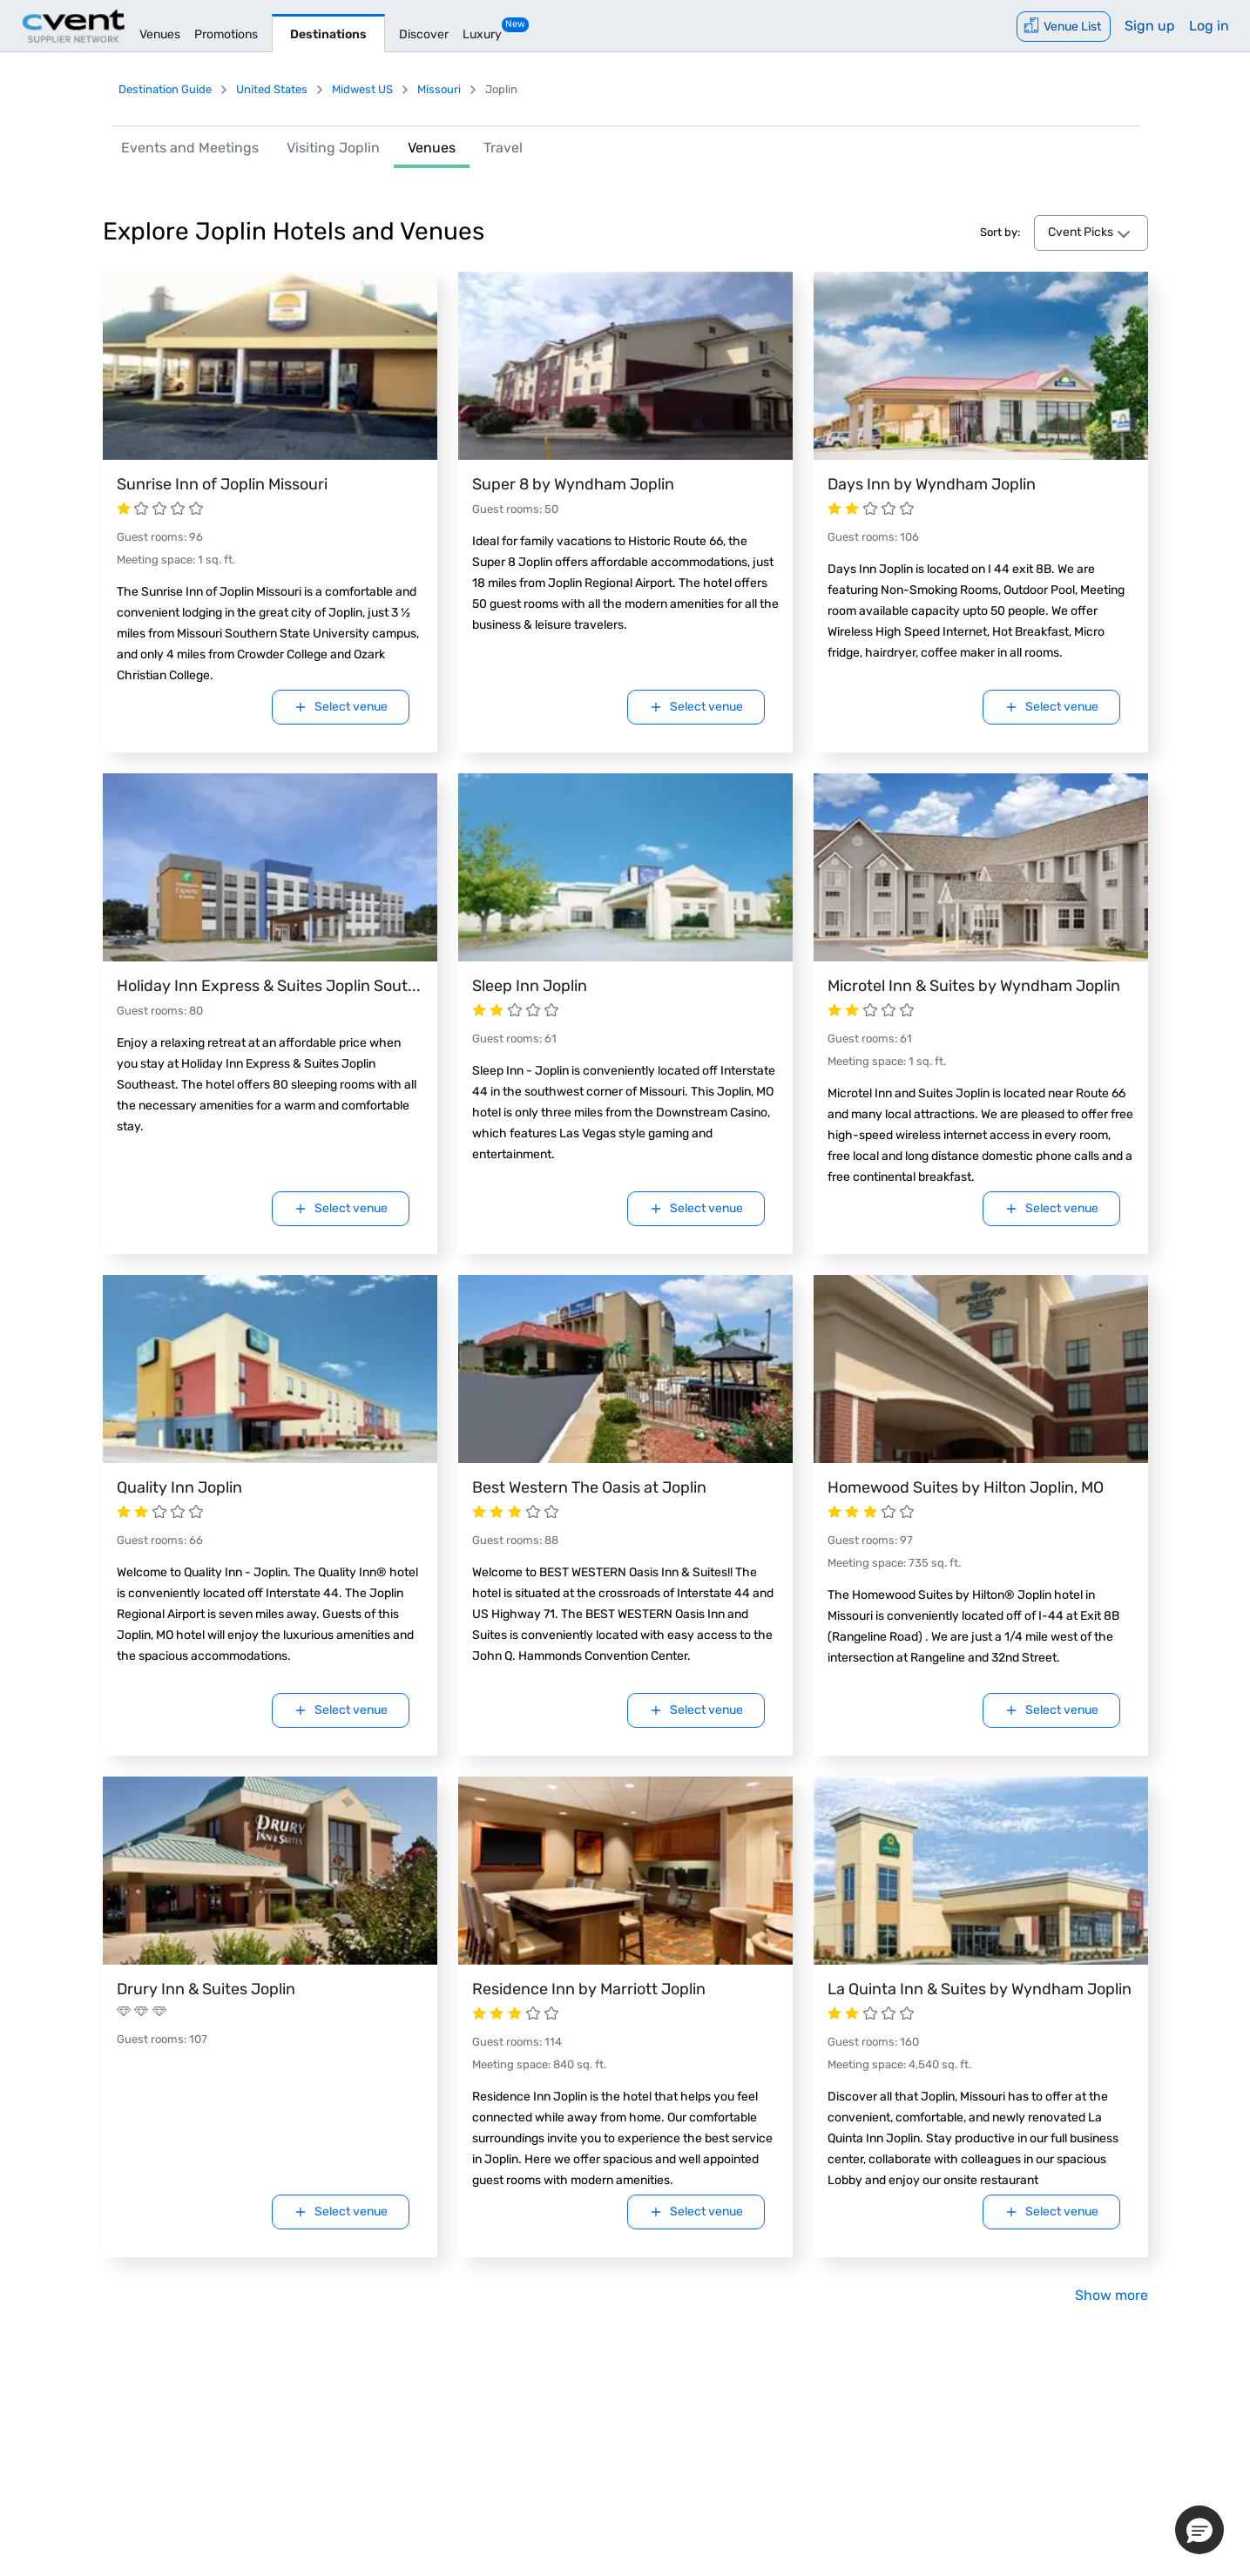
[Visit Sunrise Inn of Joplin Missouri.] (270, 366)
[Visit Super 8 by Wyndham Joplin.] (625, 366)
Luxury (482, 34)
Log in (1209, 25)
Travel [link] (503, 147)
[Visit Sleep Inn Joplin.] (625, 867)
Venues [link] (432, 147)
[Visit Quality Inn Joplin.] (270, 1369)
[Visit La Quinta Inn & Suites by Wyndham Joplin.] (981, 1871)
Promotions (226, 34)
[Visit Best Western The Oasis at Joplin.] (625, 1369)
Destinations (328, 34)
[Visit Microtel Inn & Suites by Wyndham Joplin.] (981, 867)
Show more (1111, 2295)
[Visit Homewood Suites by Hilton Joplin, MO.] (981, 1369)
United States (271, 89)
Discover (424, 34)
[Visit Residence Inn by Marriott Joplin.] (625, 1871)
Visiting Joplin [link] (333, 147)
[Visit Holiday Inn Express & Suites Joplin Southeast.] (270, 867)
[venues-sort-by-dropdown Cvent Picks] (1091, 233)
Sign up (1150, 25)
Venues (159, 34)
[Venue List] (1064, 26)
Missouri (439, 89)
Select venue (341, 706)
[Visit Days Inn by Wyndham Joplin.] (981, 366)
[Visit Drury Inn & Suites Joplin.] (270, 1871)
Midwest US (362, 89)
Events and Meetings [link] (190, 147)
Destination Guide (165, 89)
